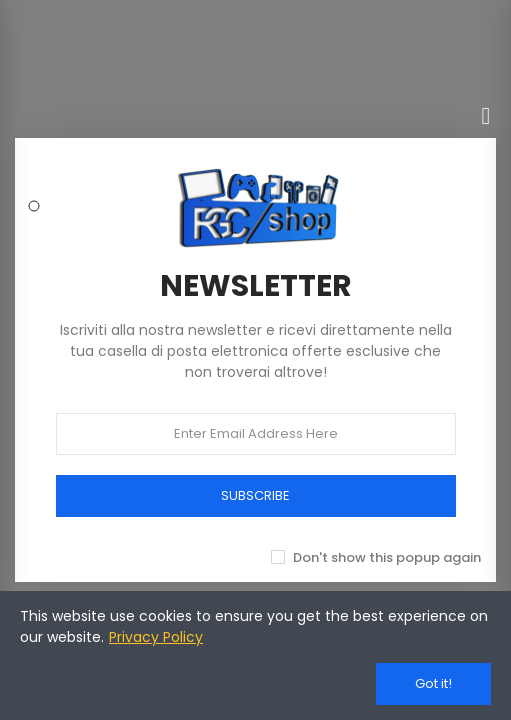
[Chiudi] (486, 116)
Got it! (433, 683)
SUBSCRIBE (255, 495)
